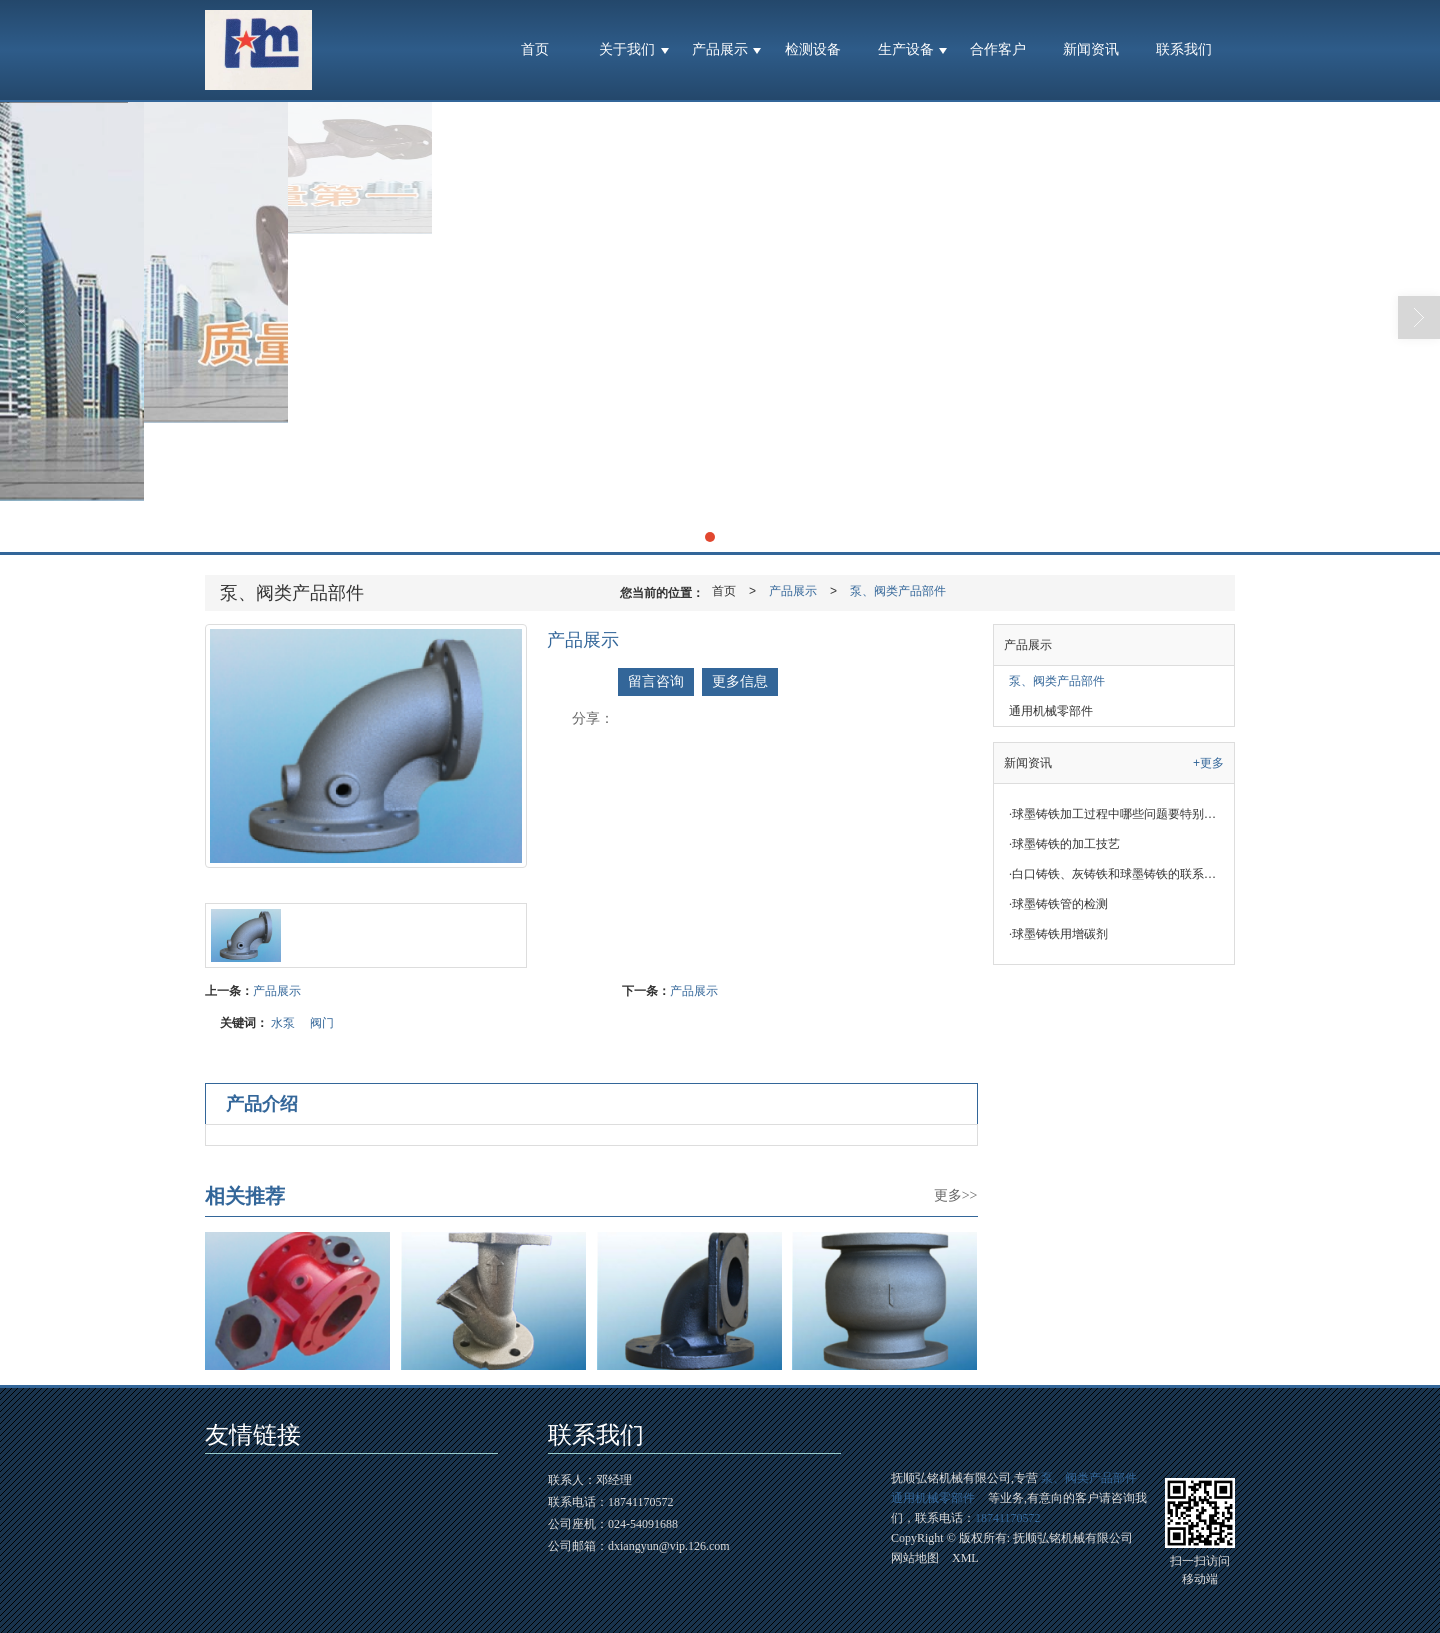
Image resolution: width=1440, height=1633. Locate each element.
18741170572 (1008, 1518)
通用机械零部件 (1051, 711)
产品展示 (720, 49)
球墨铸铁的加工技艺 (1064, 844)
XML (965, 1558)
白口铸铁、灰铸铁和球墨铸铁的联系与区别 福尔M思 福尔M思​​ (1121, 874)
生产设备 (906, 49)
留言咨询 (656, 681)
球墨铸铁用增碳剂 (1058, 934)
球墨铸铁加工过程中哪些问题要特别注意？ (1121, 814)
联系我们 (1184, 49)
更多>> (956, 1195)
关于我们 (627, 49)
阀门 (322, 1023)
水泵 (283, 1023)
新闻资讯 (1091, 49)
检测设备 (813, 49)
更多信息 (740, 681)
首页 (535, 49)
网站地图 (915, 1558)
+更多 (1208, 763)
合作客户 (998, 49)
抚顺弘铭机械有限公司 (1073, 1538)
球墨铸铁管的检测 (1058, 904)
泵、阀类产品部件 (898, 591)
